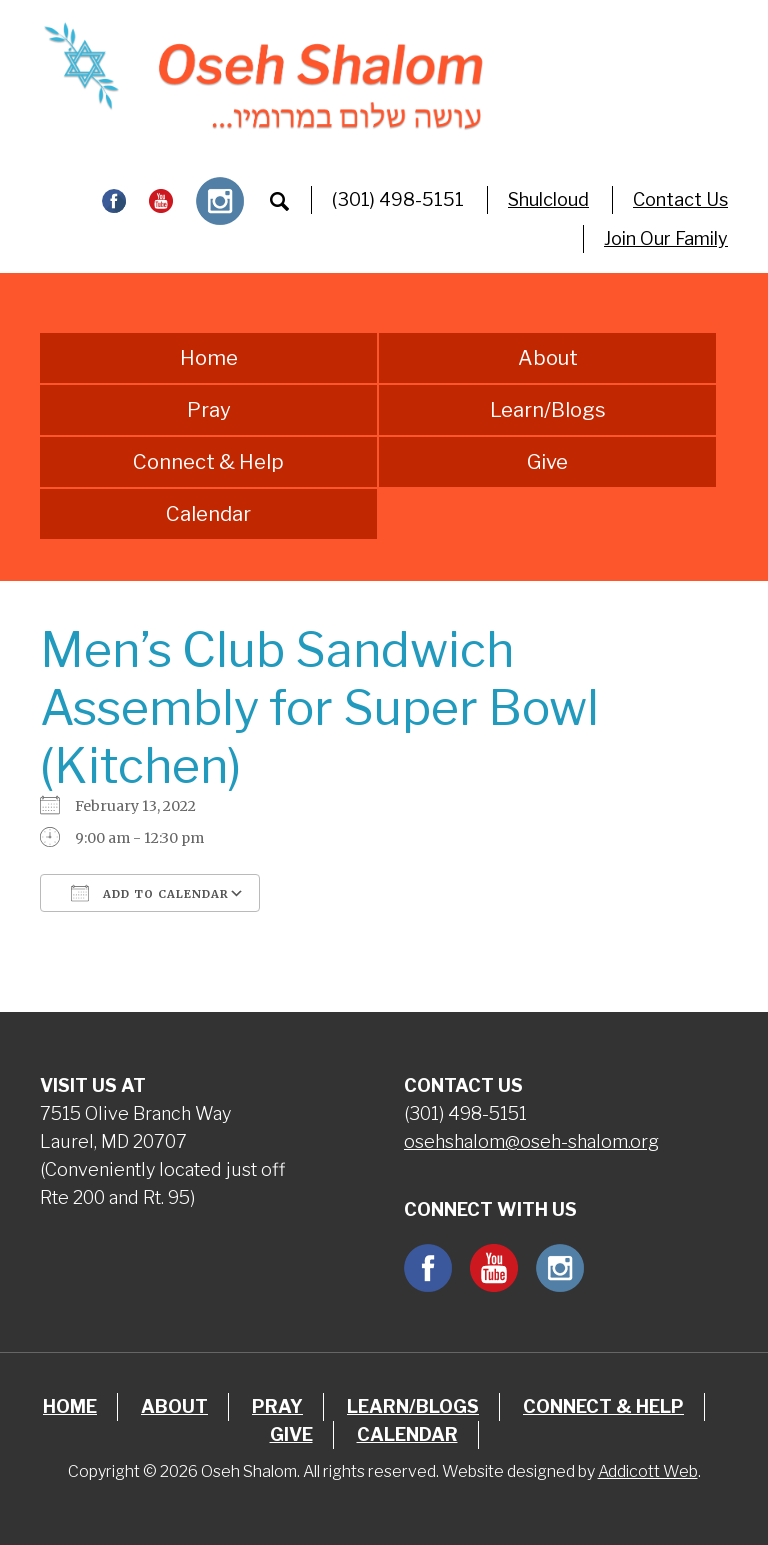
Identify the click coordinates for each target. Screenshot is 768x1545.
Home (209, 358)
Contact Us (680, 199)
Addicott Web (648, 1471)
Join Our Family (666, 238)
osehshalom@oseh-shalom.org (531, 1141)
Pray (209, 410)
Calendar (208, 514)
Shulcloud (548, 199)
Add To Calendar (150, 893)
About (548, 358)
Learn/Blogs (548, 410)
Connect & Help (208, 462)
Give (547, 462)
